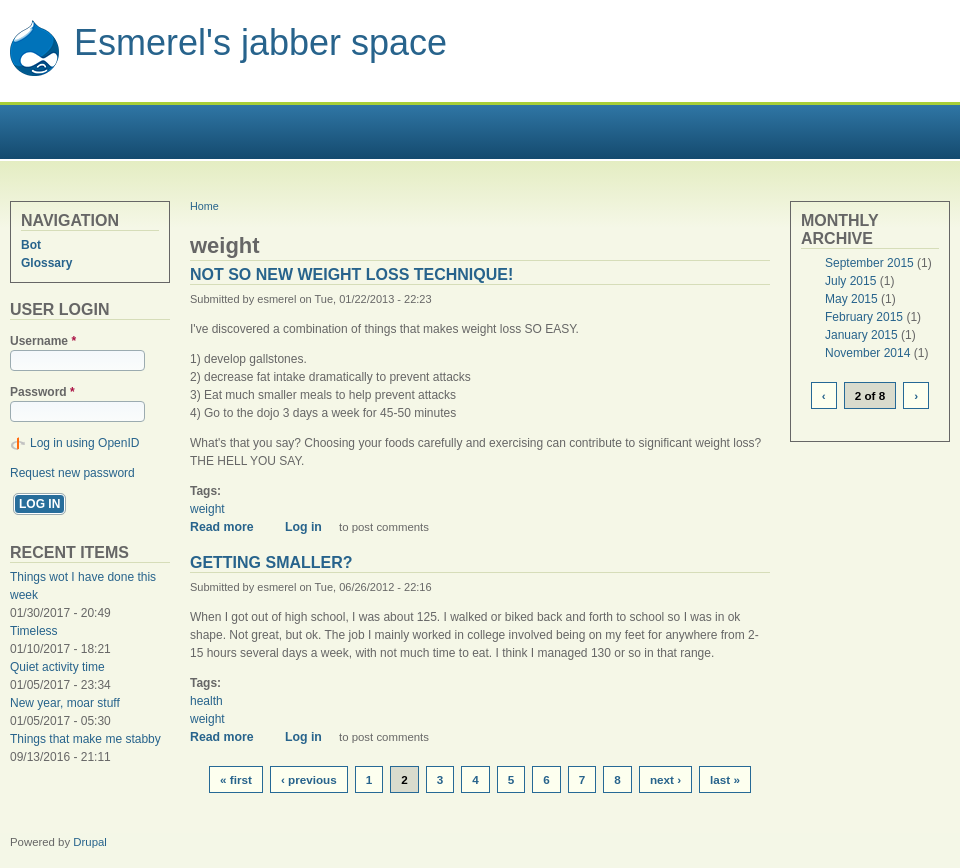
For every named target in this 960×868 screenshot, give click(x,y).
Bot (31, 245)
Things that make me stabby (85, 739)
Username (43, 341)
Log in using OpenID (84, 443)
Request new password (72, 473)
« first (236, 779)
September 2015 (869, 263)
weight (207, 509)
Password (42, 392)
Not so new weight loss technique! (351, 274)
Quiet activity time (57, 667)
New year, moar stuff (65, 703)
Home (204, 206)
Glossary (46, 263)
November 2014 (867, 353)
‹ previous (309, 779)
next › (665, 779)
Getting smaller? (271, 562)
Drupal (90, 842)
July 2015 (850, 281)
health (206, 701)
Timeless (34, 631)
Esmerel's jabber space (260, 42)
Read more (229, 527)
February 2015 (864, 317)
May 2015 (851, 299)
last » (725, 779)
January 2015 (861, 335)
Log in (303, 527)
